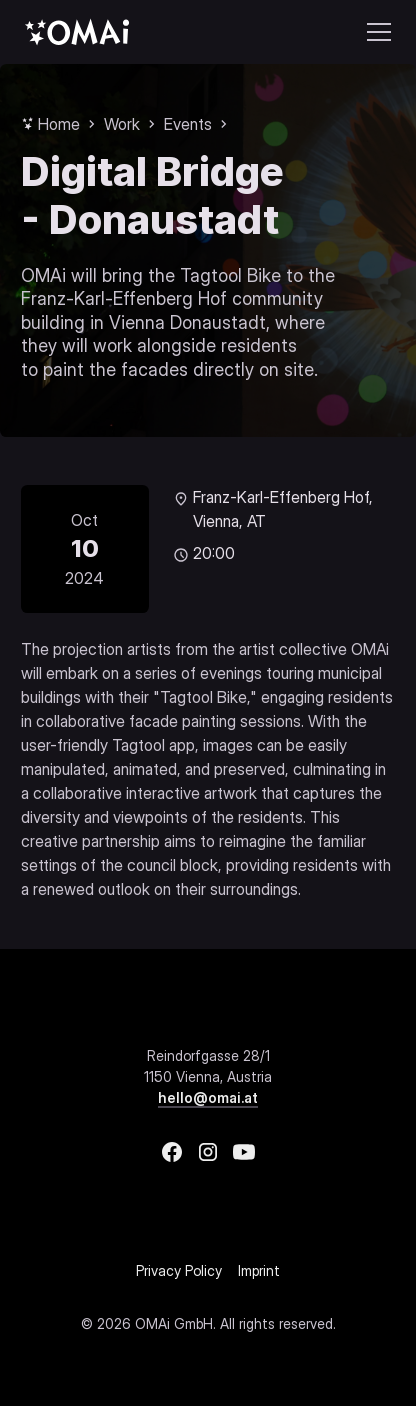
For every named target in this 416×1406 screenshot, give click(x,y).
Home (59, 124)
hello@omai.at (208, 1097)
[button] (375, 32)
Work (122, 124)
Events (188, 124)
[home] (77, 31)
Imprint (259, 1270)
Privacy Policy (179, 1270)
